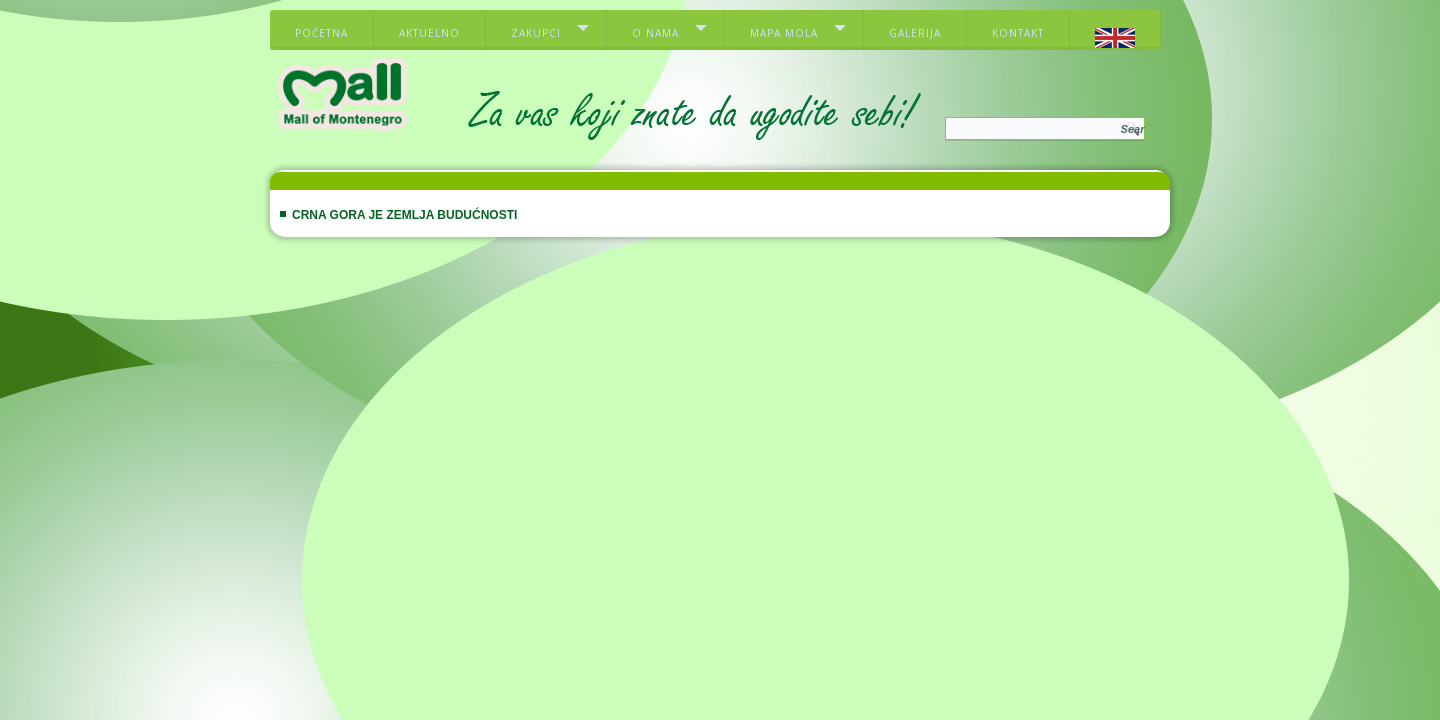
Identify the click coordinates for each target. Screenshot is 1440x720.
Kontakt (1018, 33)
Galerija (915, 33)
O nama (655, 33)
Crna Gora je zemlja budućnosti (404, 215)
